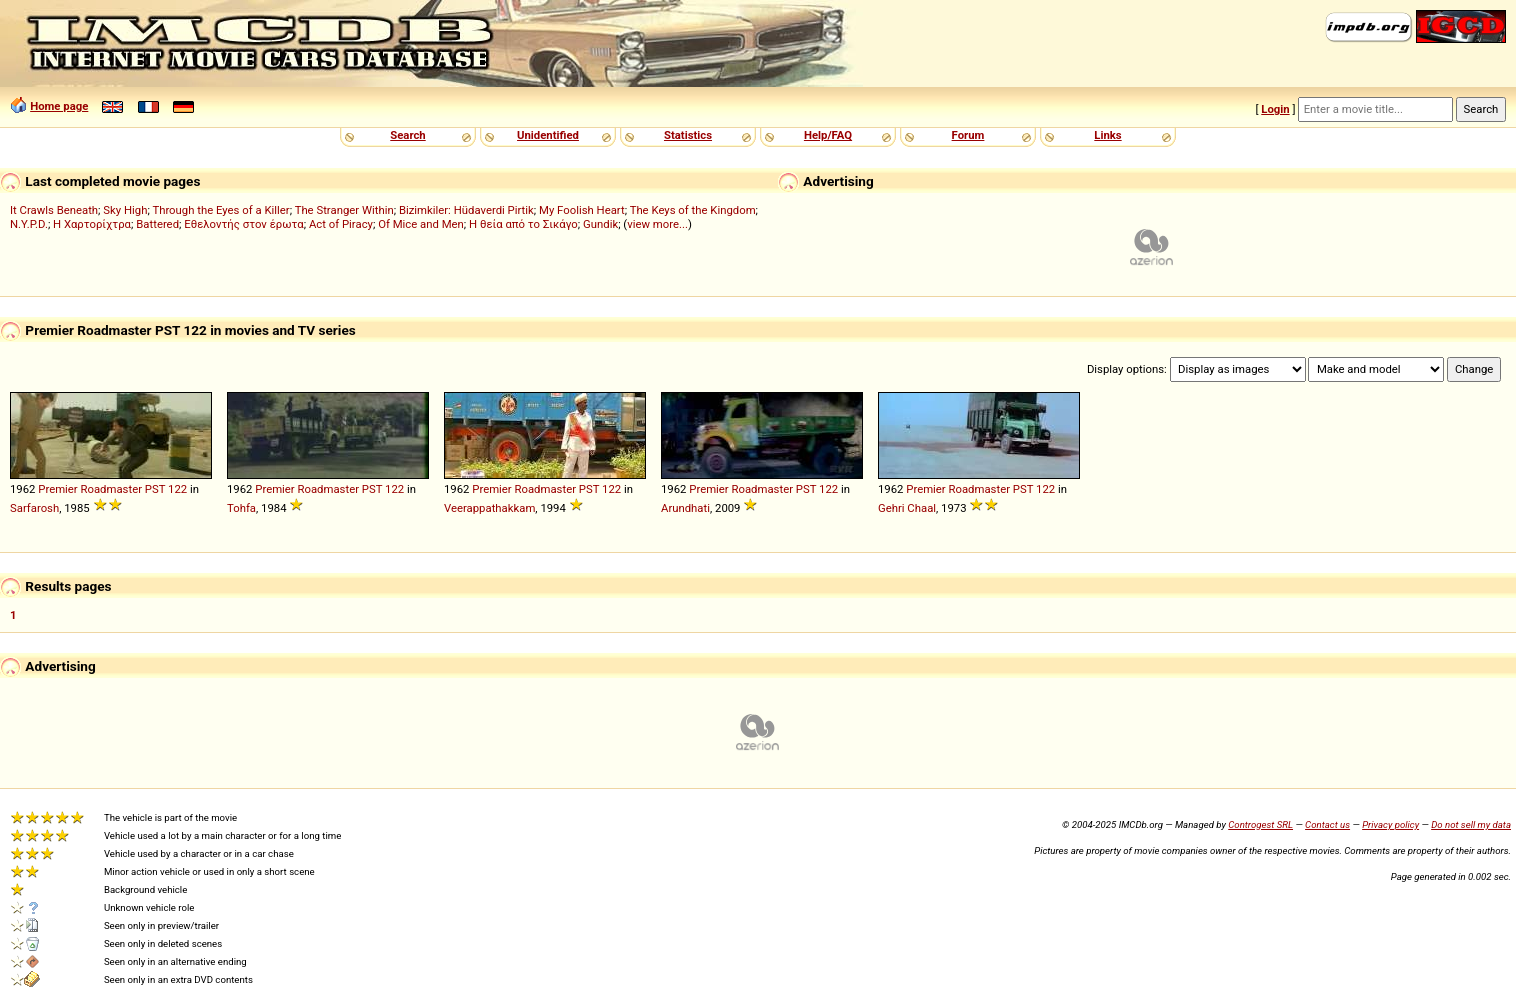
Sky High (125, 210)
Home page (59, 106)
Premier (57, 489)
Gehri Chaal (907, 508)
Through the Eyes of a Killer (220, 210)
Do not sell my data (1471, 824)
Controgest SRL (1260, 824)
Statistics (688, 135)
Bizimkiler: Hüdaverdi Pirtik (466, 210)
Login (1275, 109)
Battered (157, 224)
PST (155, 489)
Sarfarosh (34, 508)
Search (407, 135)
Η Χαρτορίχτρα (92, 224)
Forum (968, 135)
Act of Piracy (341, 224)
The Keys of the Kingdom (693, 210)
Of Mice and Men (421, 224)
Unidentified (548, 135)
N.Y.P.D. (29, 224)
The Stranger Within (344, 210)
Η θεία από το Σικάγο (523, 224)
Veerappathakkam (489, 508)
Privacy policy (1390, 824)
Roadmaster (112, 489)
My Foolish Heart (582, 210)
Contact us (1327, 824)
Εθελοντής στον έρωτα (243, 224)
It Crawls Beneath (54, 210)
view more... (657, 224)
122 (177, 489)
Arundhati (685, 508)
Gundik (600, 224)
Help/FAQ (828, 135)
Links (1107, 135)
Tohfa (241, 508)
